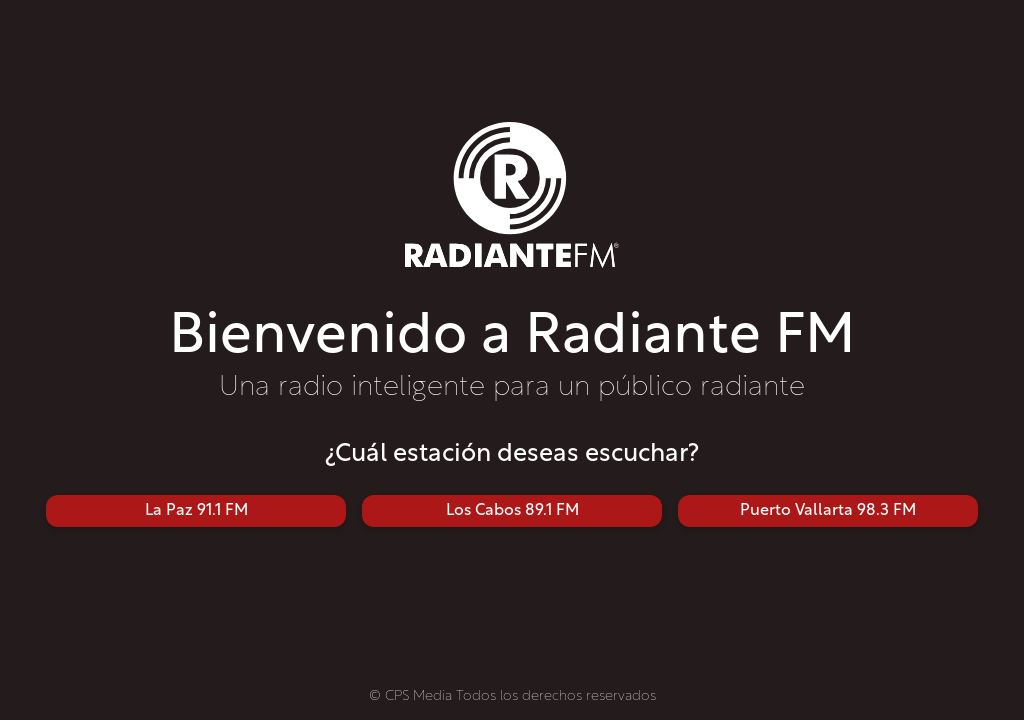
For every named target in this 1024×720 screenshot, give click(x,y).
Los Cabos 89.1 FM (512, 511)
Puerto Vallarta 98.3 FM (828, 511)
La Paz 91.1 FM (196, 511)
